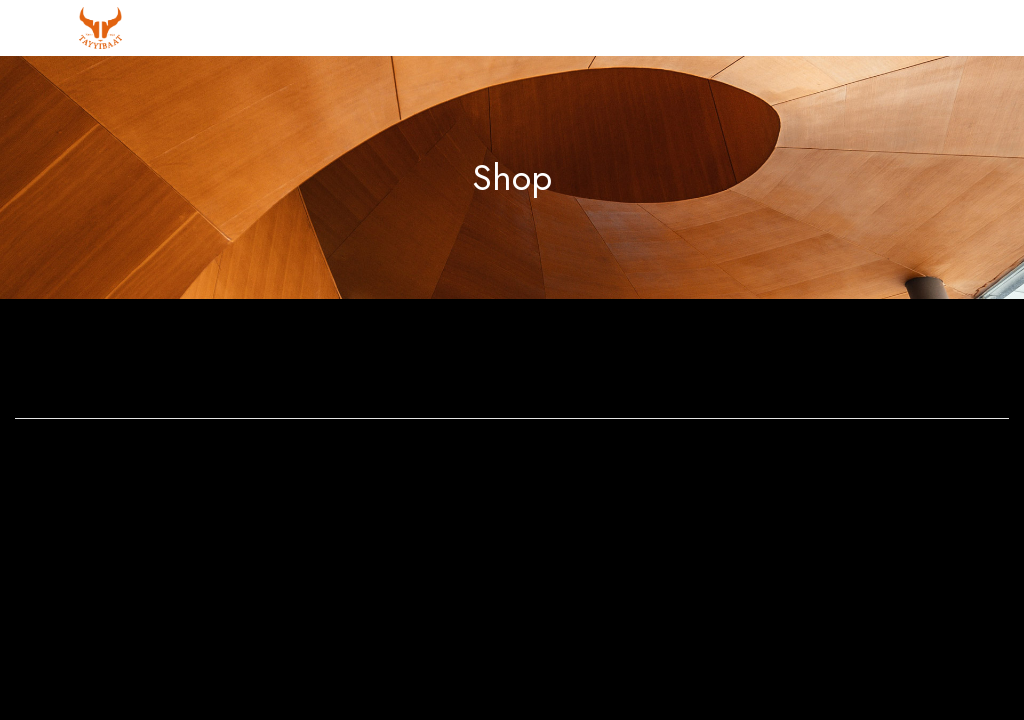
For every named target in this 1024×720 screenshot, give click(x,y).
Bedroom (384, 362)
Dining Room (640, 362)
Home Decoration (896, 362)
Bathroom (128, 362)
